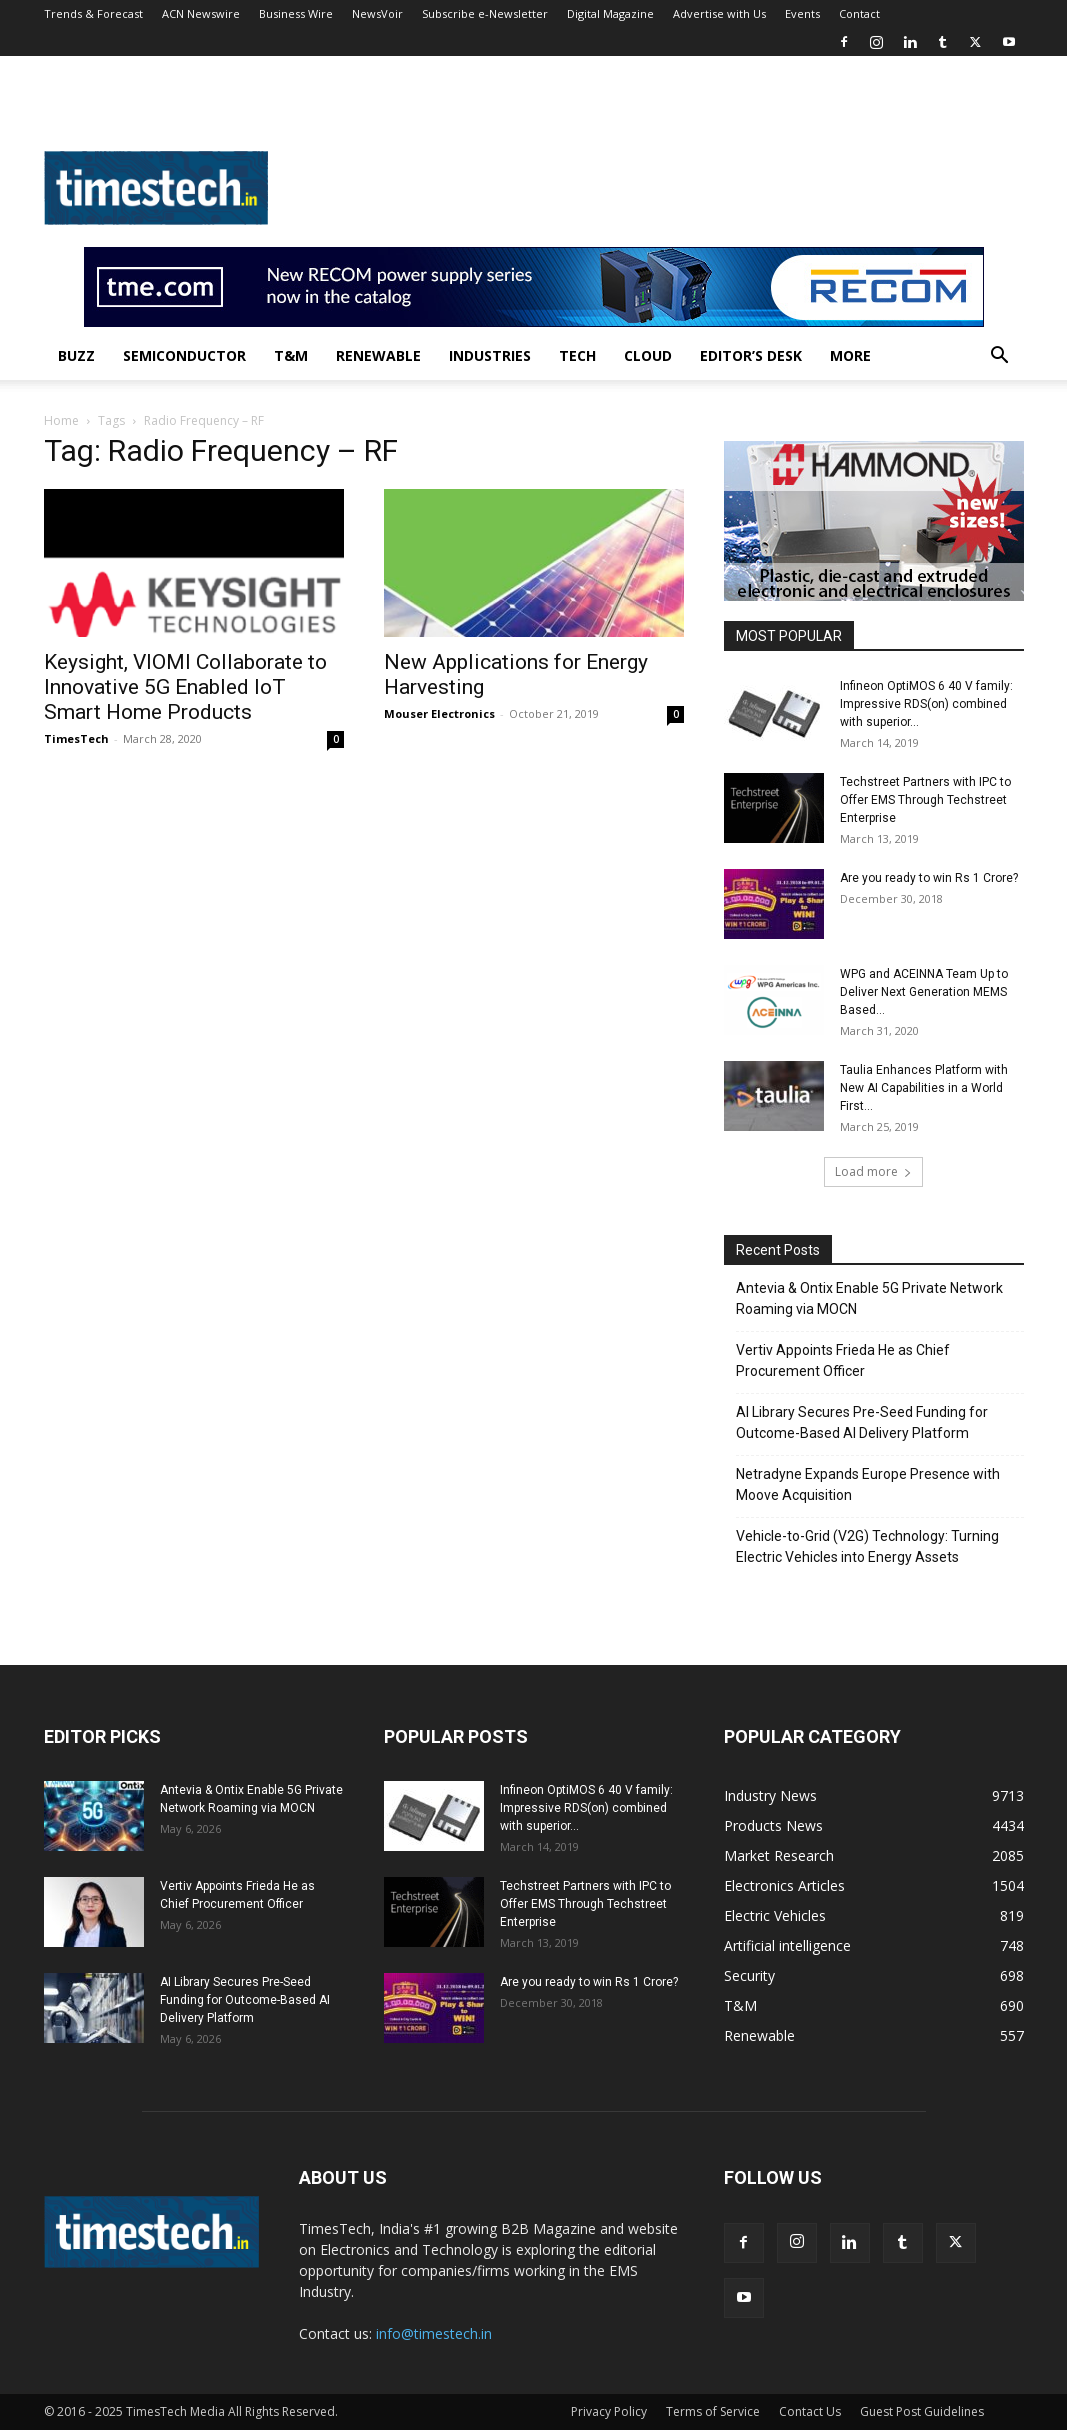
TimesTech (76, 738)
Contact (859, 13)
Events (802, 13)
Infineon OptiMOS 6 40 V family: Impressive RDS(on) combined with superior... (926, 704)
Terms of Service (713, 2411)
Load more (873, 1171)
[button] (1000, 357)
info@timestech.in (434, 2333)
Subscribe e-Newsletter (485, 13)
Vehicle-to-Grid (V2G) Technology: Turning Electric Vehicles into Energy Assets (867, 1546)
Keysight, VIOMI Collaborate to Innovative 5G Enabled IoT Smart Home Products (185, 687)
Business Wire (296, 13)
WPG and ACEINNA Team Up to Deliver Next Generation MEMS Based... (924, 992)
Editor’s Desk (751, 355)
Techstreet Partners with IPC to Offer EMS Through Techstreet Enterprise (925, 800)
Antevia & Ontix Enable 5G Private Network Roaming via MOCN (869, 1298)
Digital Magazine (610, 13)
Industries (490, 355)
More (850, 355)
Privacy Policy (609, 2411)
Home (61, 420)
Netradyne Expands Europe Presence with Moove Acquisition (868, 1484)
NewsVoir (377, 13)
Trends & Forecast (93, 13)
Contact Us (810, 2411)
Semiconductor (184, 355)
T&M (291, 355)
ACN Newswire (201, 13)
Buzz (76, 355)
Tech (577, 355)
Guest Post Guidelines (922, 2411)
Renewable (378, 355)
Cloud (648, 355)
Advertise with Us (719, 13)
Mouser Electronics (439, 713)
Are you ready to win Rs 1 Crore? (929, 878)
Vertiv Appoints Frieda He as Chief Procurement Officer (843, 1360)
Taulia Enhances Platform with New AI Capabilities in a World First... (924, 1088)
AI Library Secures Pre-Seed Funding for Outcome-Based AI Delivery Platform (862, 1422)
